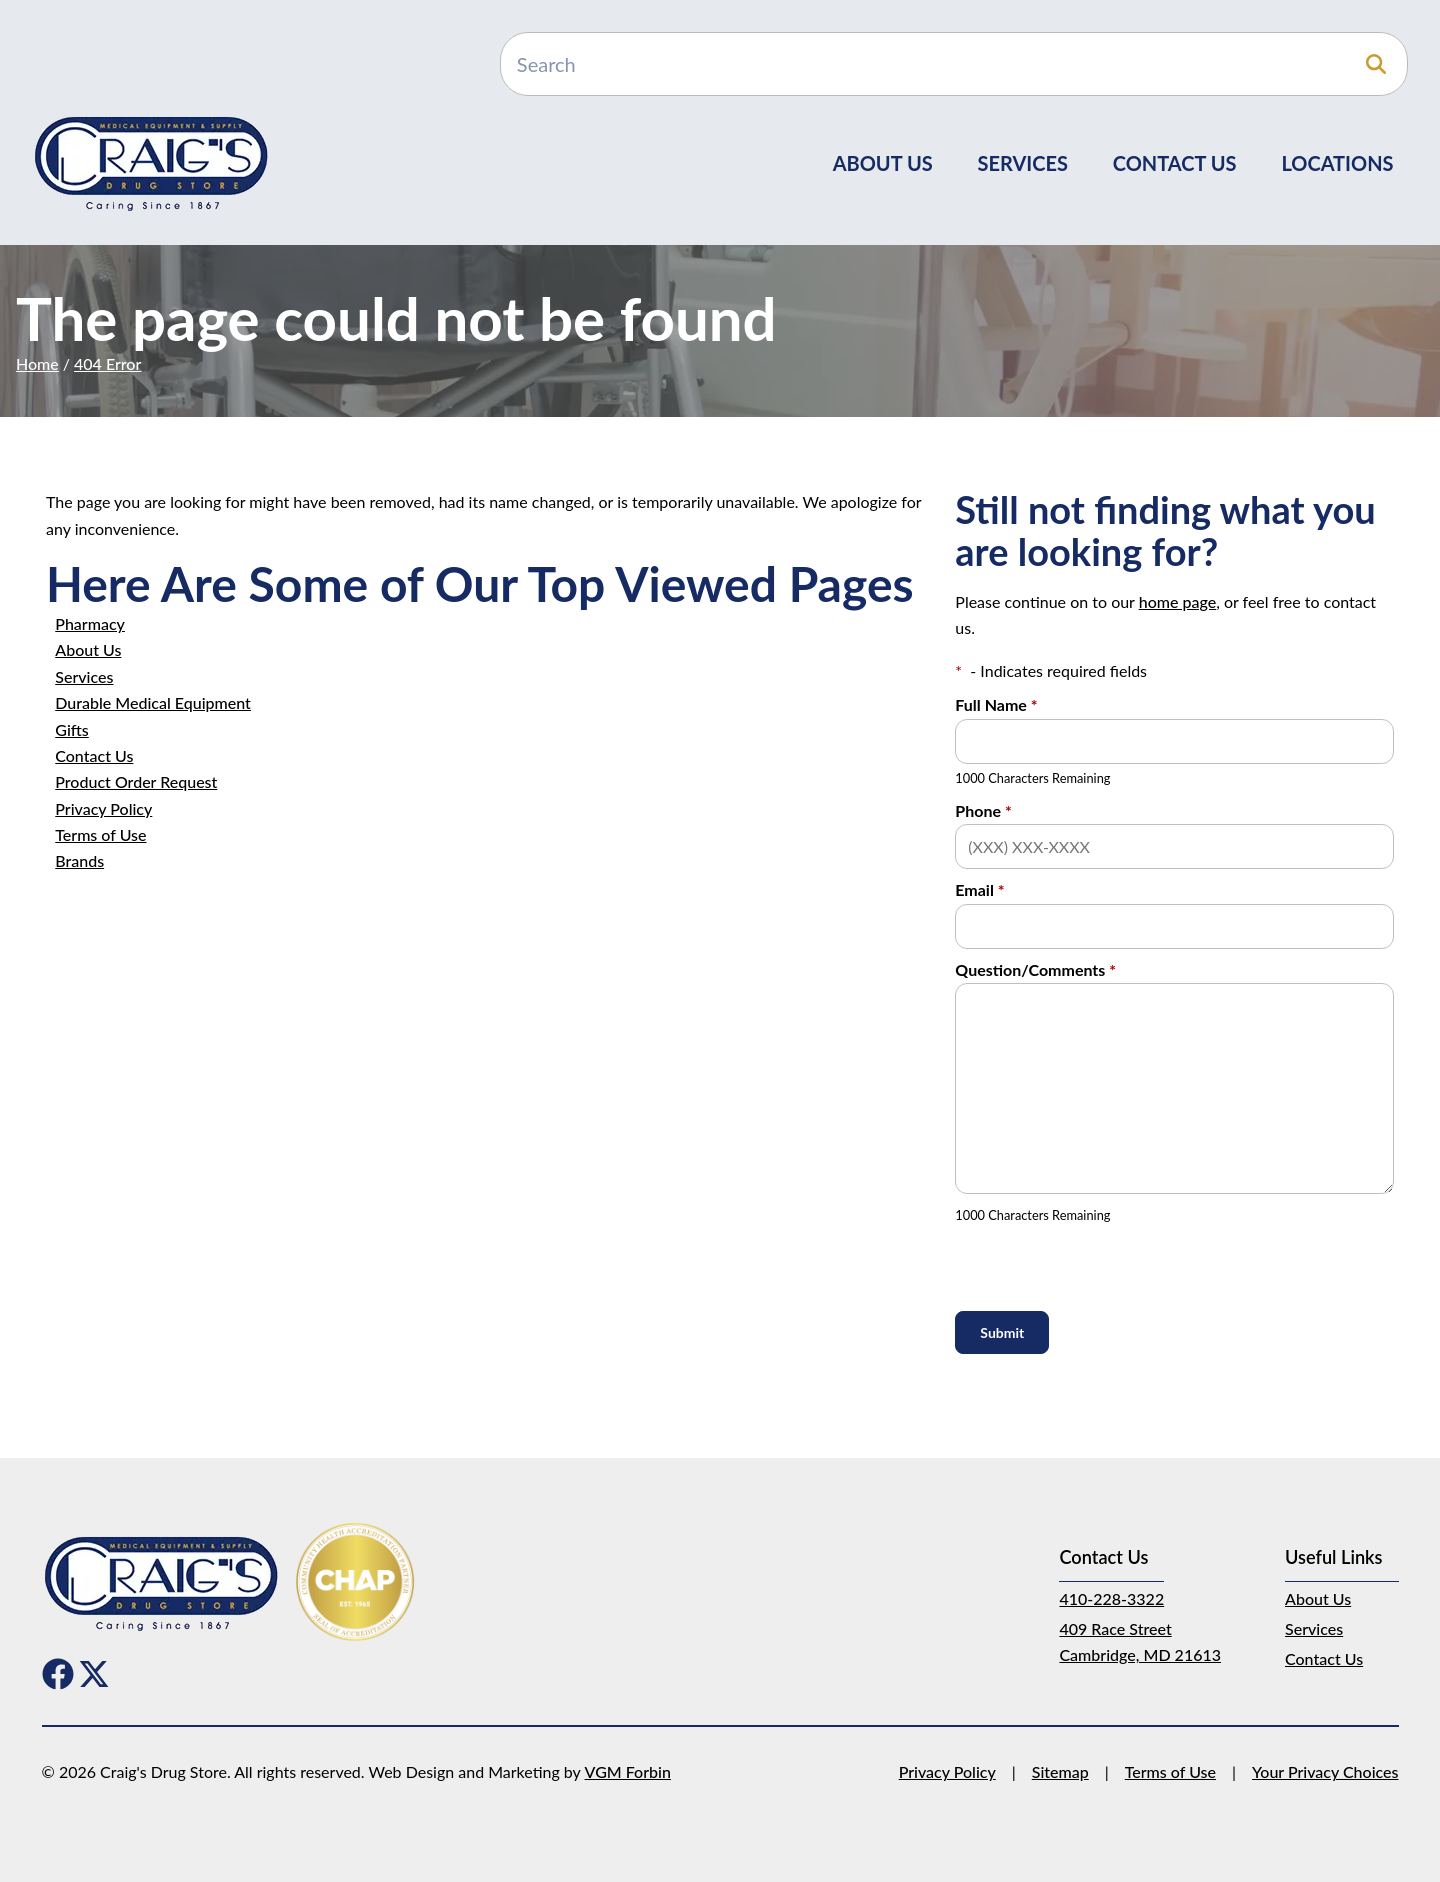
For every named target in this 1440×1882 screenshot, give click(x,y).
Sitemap (1060, 1771)
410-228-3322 (1111, 1598)
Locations (1337, 163)
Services (1023, 163)
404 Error (107, 363)
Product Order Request (136, 781)
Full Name (996, 704)
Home (37, 363)
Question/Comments (1035, 969)
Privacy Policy (103, 808)
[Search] (954, 64)
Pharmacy (90, 623)
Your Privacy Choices (1325, 1771)
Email (979, 889)
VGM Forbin (628, 1771)
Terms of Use (100, 834)
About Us (883, 163)
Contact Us (1175, 163)
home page (1177, 601)
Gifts (72, 729)
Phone (983, 810)
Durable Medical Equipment (153, 702)
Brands (79, 860)
